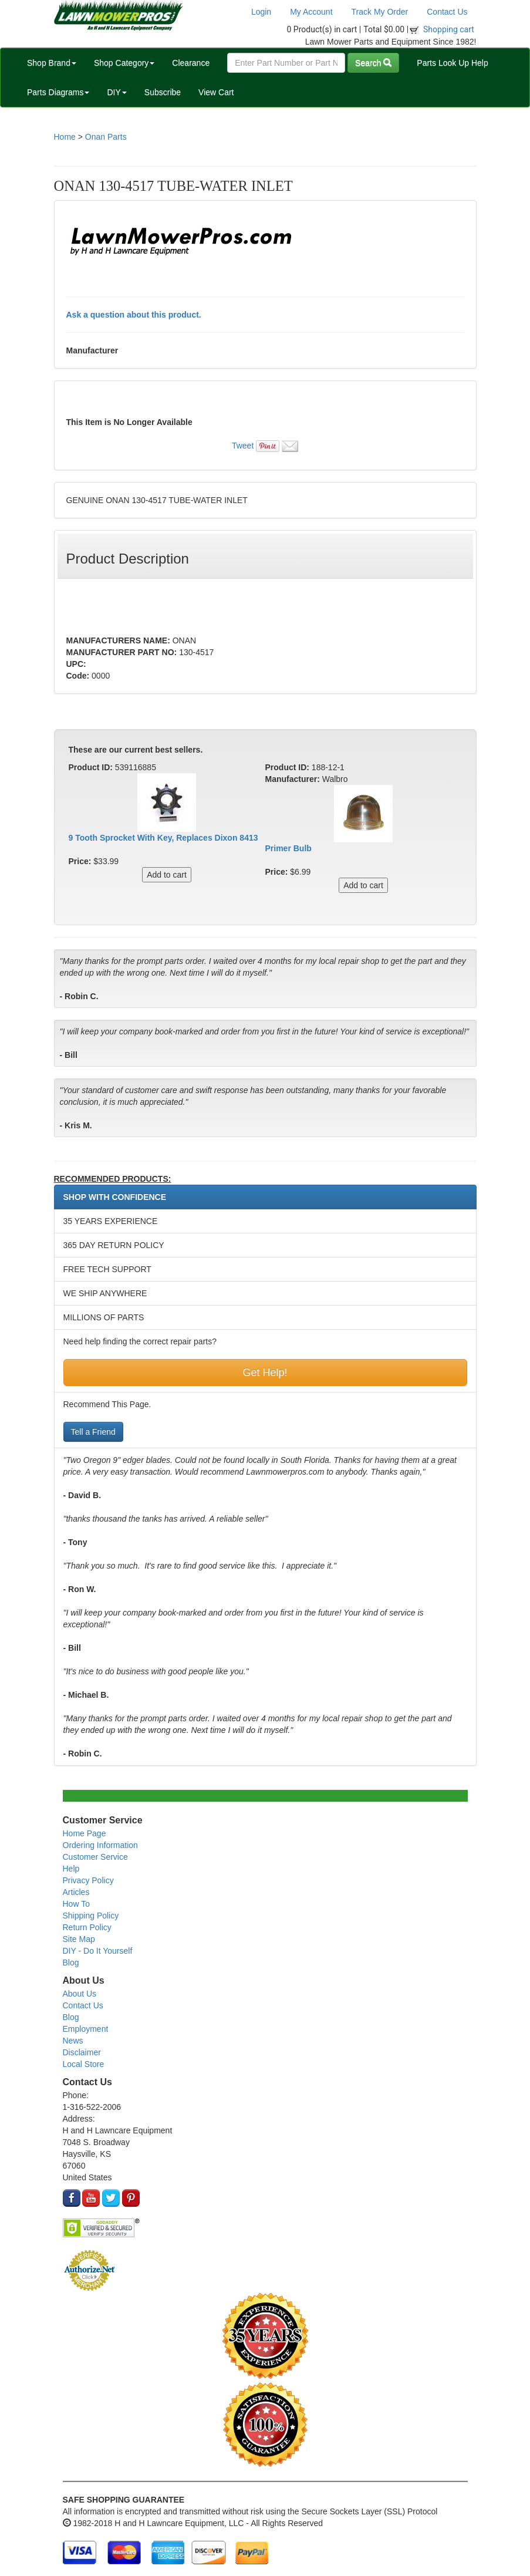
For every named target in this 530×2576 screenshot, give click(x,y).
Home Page (84, 1833)
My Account (311, 11)
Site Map (79, 1939)
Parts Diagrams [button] (58, 92)
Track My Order (380, 11)
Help (71, 1868)
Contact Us (447, 11)
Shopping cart (448, 29)
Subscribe (162, 92)
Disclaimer (82, 2052)
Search (373, 63)
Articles (76, 1892)
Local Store (83, 2064)
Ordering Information (100, 1845)
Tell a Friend (93, 1432)
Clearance (191, 63)
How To (76, 1904)
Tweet (243, 445)
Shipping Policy (91, 1915)
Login (261, 11)
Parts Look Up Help (452, 63)
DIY (116, 92)
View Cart (216, 92)
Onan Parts (106, 136)
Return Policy (87, 1927)
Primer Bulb (288, 848)
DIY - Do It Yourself (98, 1950)
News (73, 2040)
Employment (86, 2029)
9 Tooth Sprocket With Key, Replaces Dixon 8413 (163, 837)
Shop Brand (51, 63)
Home (65, 136)
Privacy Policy (88, 1880)
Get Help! (264, 1372)
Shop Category (124, 63)
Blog (71, 1962)
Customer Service (95, 1857)
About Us (80, 1993)
